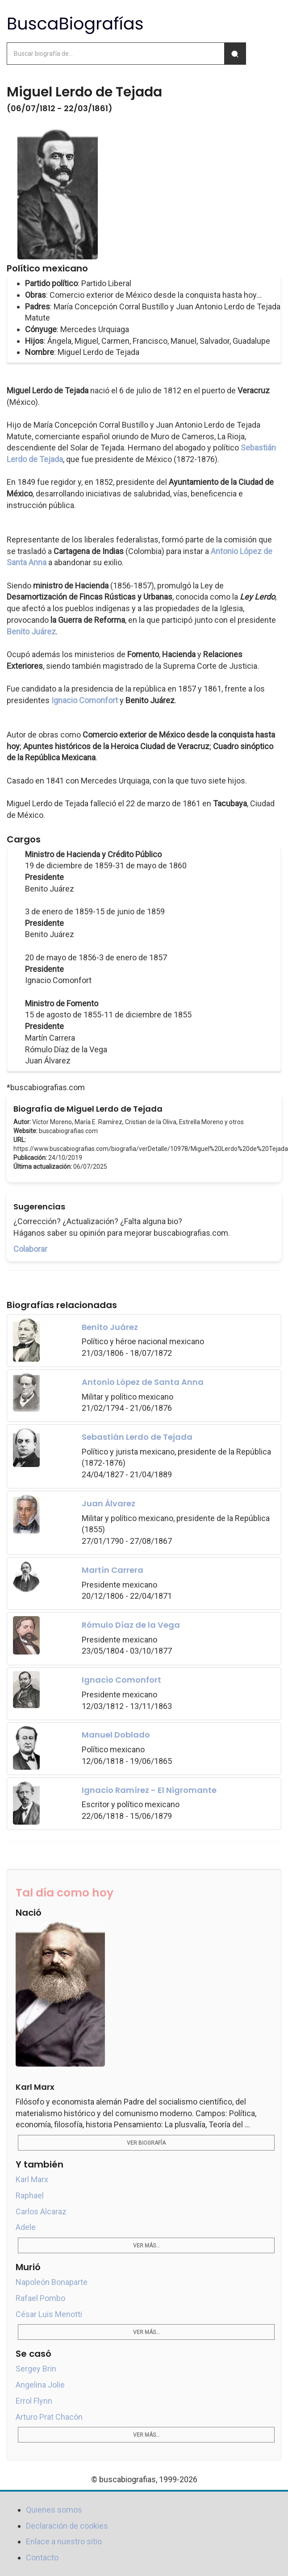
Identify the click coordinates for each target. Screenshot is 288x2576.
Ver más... (146, 2246)
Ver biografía (146, 2143)
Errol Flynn (34, 2400)
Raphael (30, 2195)
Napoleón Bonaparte (52, 2282)
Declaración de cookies (67, 2525)
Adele (26, 2227)
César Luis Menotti (49, 2314)
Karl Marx (32, 2179)
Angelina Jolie (40, 2384)
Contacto (42, 2557)
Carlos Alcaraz (41, 2211)
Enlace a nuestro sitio (64, 2541)
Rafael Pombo (40, 2298)
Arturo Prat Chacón (49, 2417)
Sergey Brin (36, 2368)
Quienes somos (54, 2509)
